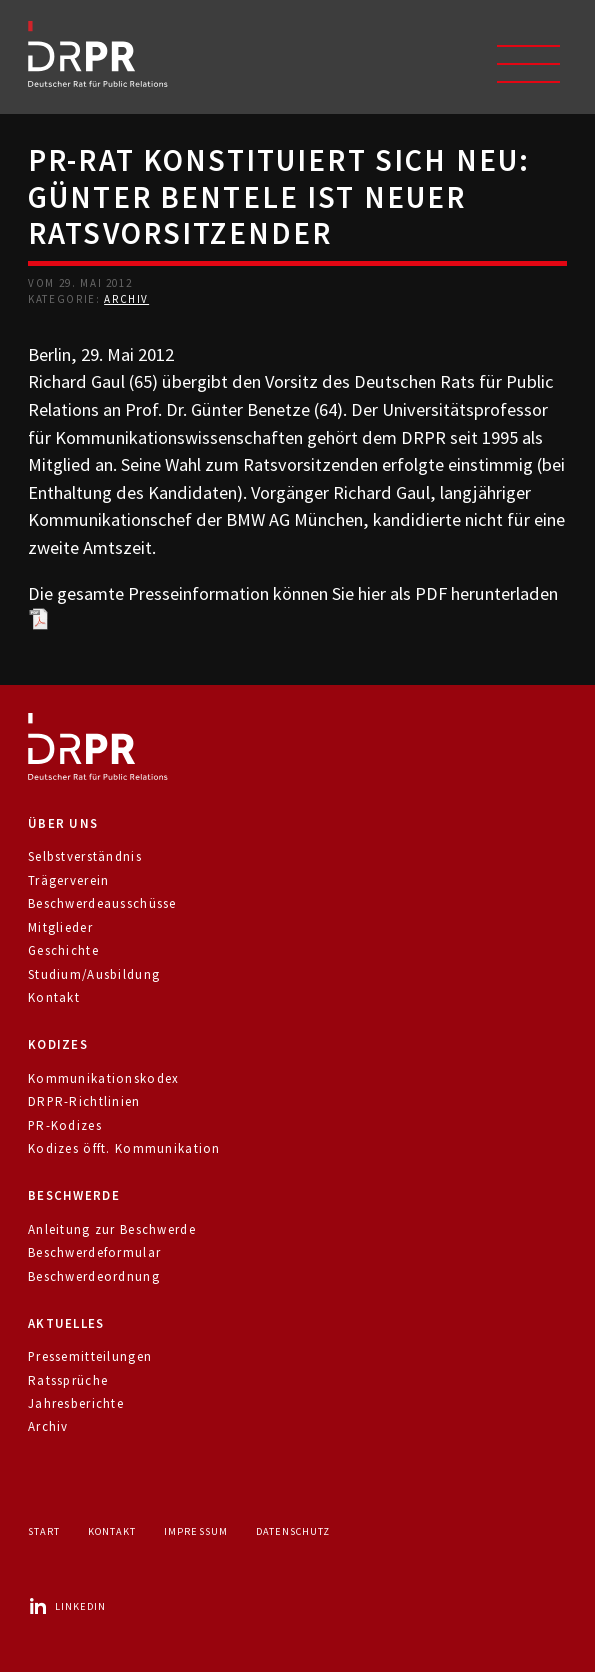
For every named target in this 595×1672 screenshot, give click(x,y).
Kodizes (58, 1044)
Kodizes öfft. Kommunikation (124, 1148)
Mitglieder (60, 927)
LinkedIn (67, 1606)
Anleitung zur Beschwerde (112, 1229)
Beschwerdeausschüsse (102, 903)
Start (44, 1531)
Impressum (195, 1531)
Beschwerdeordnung (94, 1276)
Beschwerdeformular (94, 1252)
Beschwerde (74, 1195)
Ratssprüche (68, 1380)
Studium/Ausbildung (94, 974)
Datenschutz (293, 1531)
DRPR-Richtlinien (84, 1101)
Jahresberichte (76, 1403)
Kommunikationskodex (103, 1078)
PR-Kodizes (65, 1125)
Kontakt (54, 997)
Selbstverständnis (85, 856)
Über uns (63, 823)
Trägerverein (68, 880)
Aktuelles (66, 1323)
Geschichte (63, 950)
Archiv (126, 299)
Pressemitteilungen (90, 1356)
